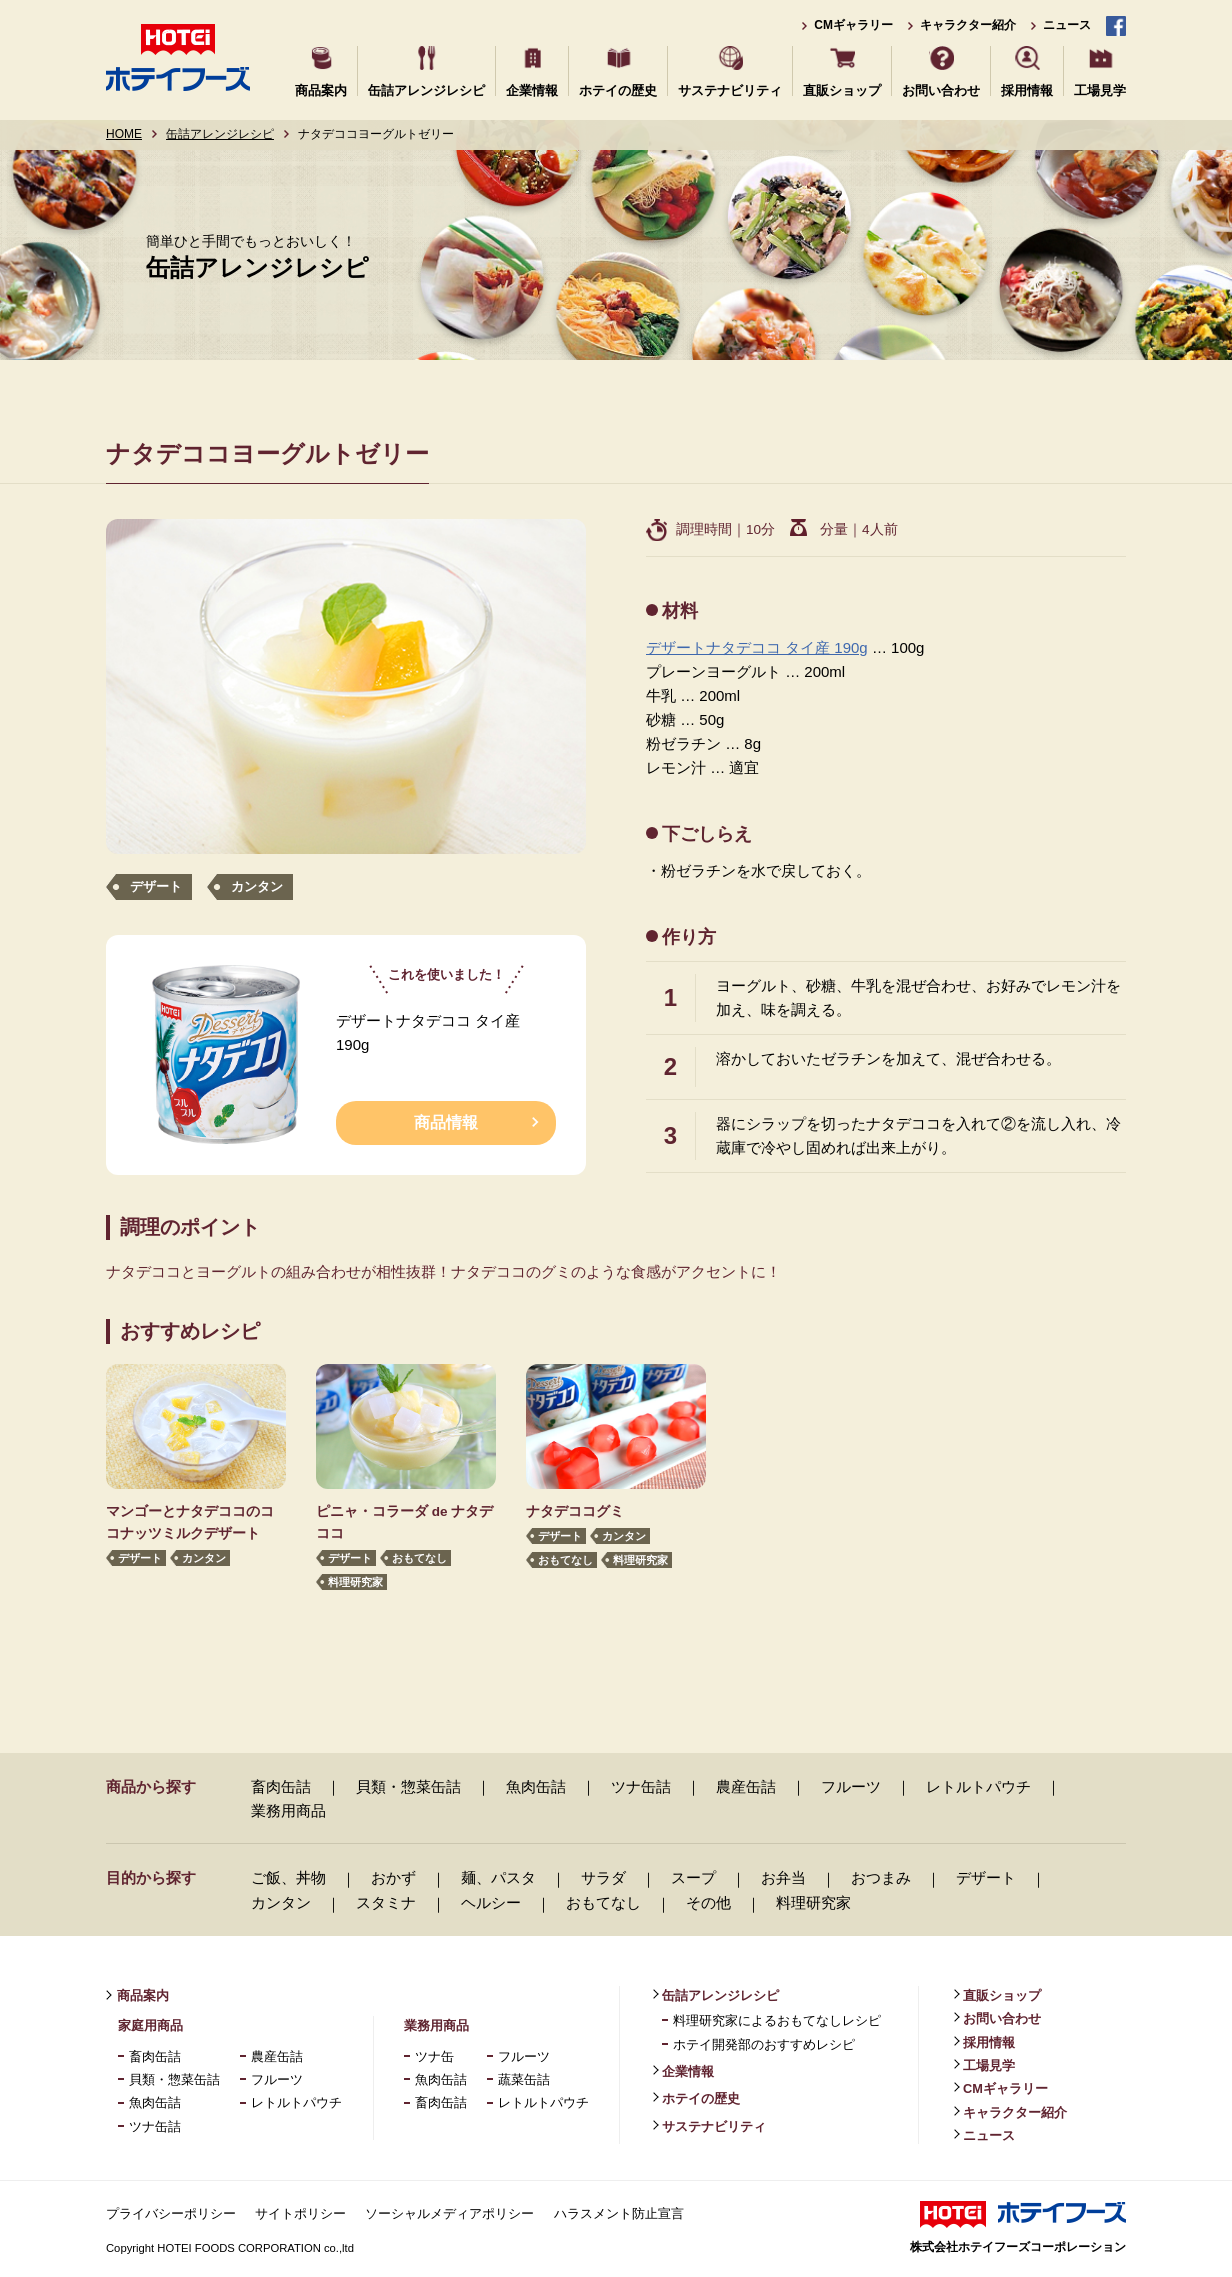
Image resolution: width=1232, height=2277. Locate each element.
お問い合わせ (941, 89)
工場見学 (1100, 89)
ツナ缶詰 (641, 1786)
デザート (156, 886)
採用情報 (1027, 89)
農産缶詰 (746, 1786)
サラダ (603, 1877)
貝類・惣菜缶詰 (408, 1786)
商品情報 (446, 1122)
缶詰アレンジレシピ (426, 89)
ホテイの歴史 (618, 89)
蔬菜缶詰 (524, 2079)
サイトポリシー (300, 2213)
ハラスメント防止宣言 (619, 2213)
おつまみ (881, 1877)
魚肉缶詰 (536, 1786)
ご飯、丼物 (288, 1877)
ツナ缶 (434, 2056)
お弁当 (783, 1877)
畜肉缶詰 (281, 1786)
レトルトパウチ (978, 1786)
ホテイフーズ (178, 57)
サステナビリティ (730, 89)
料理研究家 (355, 1582)
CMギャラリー (853, 25)
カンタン (257, 886)
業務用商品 (288, 1810)
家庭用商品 (150, 2025)
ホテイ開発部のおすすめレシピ (764, 2044)
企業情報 (532, 89)
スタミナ (386, 1902)
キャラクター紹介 (968, 25)
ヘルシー (491, 1902)
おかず (393, 1877)
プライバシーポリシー (171, 2213)
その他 (708, 1902)
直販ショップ (842, 89)
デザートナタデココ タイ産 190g (757, 647)
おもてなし (419, 1558)
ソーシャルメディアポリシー (449, 2213)
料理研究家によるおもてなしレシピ (777, 2020)
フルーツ (851, 1786)
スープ (693, 1877)
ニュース (1067, 25)
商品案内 (321, 89)
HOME (124, 134)
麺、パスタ (498, 1877)
